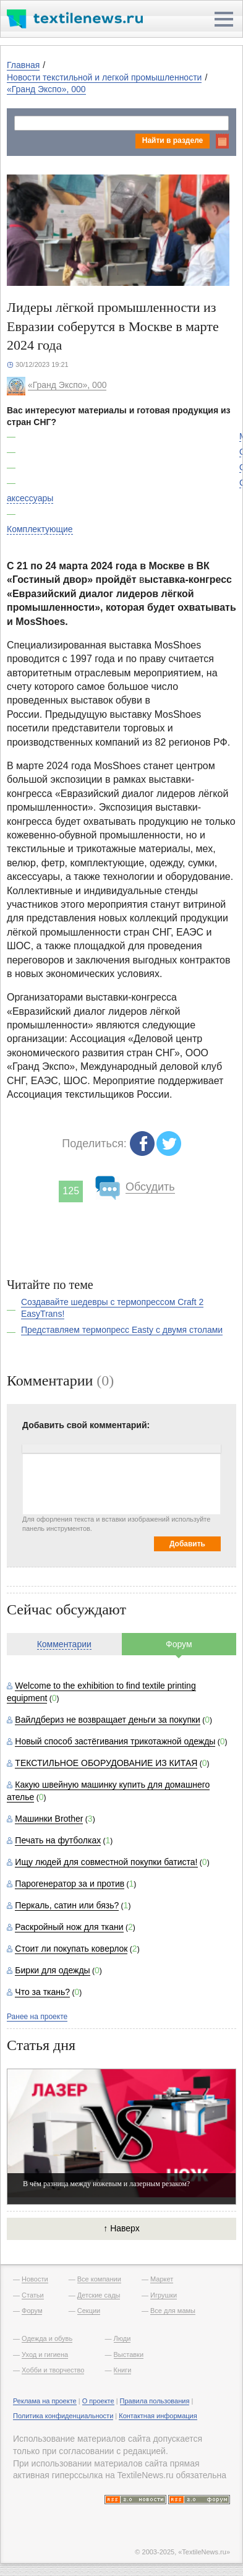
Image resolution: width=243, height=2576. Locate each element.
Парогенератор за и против (69, 1884)
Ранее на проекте (37, 2016)
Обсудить (150, 1187)
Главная (23, 65)
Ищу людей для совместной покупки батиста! (106, 1862)
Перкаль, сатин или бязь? (67, 1905)
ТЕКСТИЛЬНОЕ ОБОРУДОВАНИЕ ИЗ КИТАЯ (106, 1763)
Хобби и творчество (53, 2370)
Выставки (129, 2354)
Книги (123, 2370)
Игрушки (163, 2295)
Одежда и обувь (47, 2338)
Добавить (187, 1544)
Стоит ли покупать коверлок (71, 1949)
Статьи (33, 2295)
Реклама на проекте (45, 2401)
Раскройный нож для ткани (69, 1927)
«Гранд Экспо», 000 (46, 89)
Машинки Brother (49, 1819)
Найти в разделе (172, 140)
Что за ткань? (42, 1992)
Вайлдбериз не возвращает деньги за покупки (107, 1720)
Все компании (99, 2279)
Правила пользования (155, 2401)
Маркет (161, 2279)
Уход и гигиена (45, 2354)
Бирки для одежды (52, 1970)
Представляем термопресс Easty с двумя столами (122, 1330)
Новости (35, 2279)
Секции (88, 2310)
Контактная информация (158, 2415)
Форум (179, 1644)
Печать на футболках (58, 1840)
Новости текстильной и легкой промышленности (104, 77)
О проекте (98, 2401)
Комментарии (64, 1644)
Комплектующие (40, 529)
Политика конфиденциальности (63, 2415)
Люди (122, 2338)
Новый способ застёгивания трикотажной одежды (115, 1741)
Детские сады (99, 2295)
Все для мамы (172, 2310)
